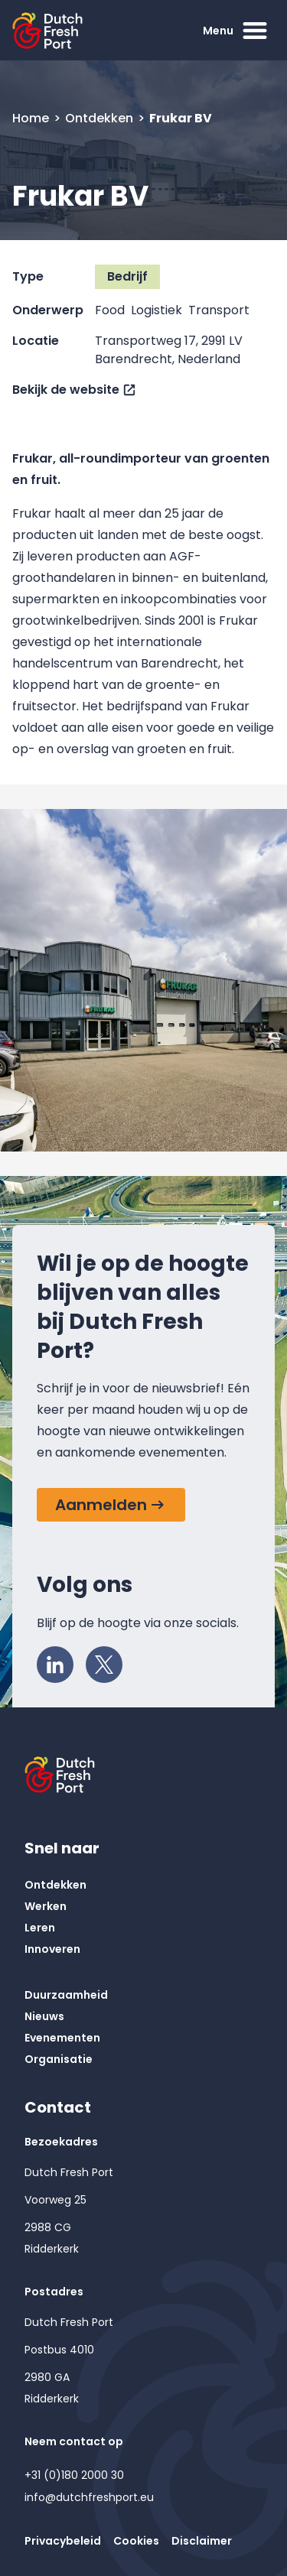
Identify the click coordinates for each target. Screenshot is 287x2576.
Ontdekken (100, 118)
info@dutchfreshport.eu (89, 2497)
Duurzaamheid (66, 1995)
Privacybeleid (62, 2540)
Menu (236, 30)
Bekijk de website (65, 389)
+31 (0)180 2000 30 (74, 2475)
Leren (39, 1927)
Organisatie (58, 2059)
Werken (45, 1906)
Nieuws (44, 2016)
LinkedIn (59, 1661)
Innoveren (52, 1949)
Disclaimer (201, 2540)
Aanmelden (101, 1504)
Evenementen (62, 2037)
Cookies (136, 2540)
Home (32, 118)
